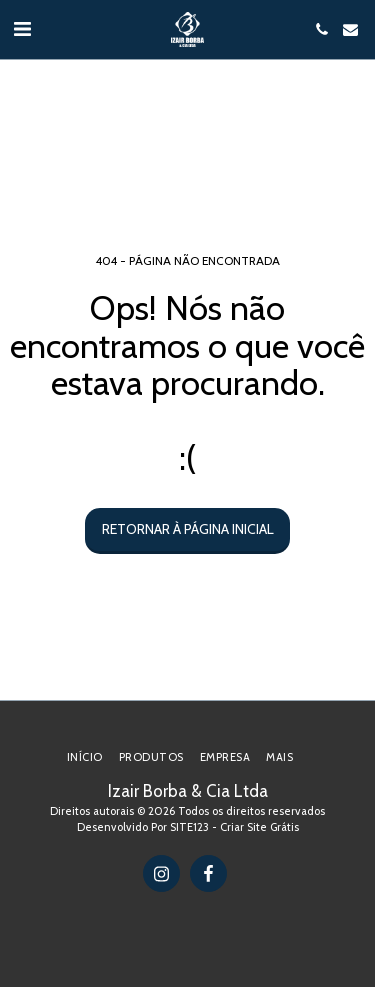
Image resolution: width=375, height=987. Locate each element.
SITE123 (189, 827)
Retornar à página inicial (188, 529)
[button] (22, 29)
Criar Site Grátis (259, 827)
